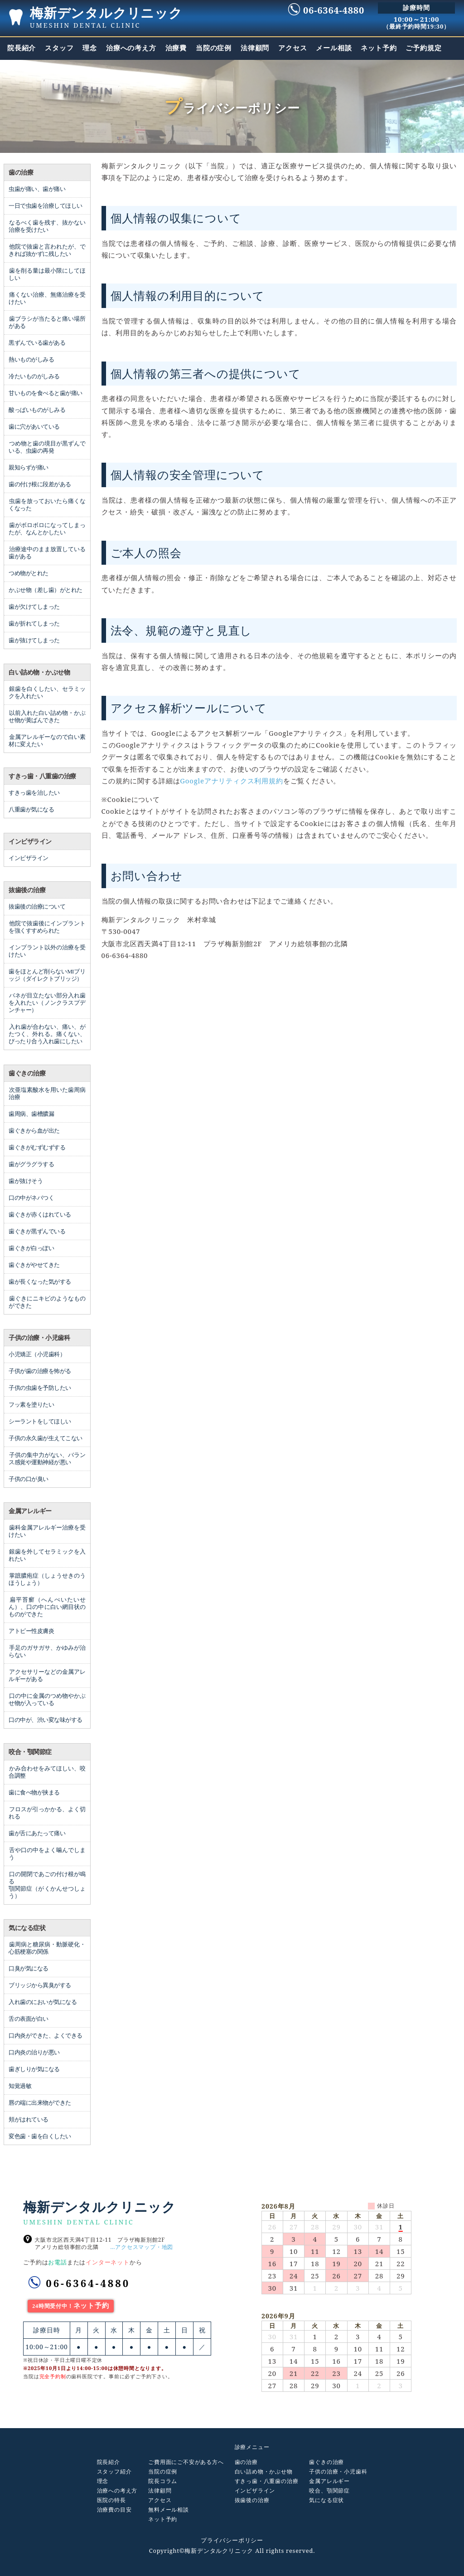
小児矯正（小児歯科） (37, 1354)
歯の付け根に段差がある (40, 484)
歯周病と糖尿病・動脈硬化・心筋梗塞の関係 (47, 1948)
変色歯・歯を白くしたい (40, 2136)
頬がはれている (28, 2120)
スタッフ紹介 (114, 2471)
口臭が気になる (28, 1968)
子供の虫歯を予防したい (40, 1388)
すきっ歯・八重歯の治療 (267, 2481)
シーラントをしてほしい (40, 1421)
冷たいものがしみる (34, 376)
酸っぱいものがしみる (37, 410)
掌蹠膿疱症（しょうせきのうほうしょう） (47, 1579)
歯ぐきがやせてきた (34, 1265)
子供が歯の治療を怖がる (40, 1371)
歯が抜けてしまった (34, 640)
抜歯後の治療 (252, 2500)
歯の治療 (246, 2462)
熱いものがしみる (31, 360)
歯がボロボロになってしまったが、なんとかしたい (47, 529)
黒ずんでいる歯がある (37, 343)
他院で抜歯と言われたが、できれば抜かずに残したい (47, 250)
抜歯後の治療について (37, 907)
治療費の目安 (114, 2510)
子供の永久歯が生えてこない (45, 1438)
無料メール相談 (168, 2510)
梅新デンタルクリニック (106, 16)
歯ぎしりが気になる (34, 2069)
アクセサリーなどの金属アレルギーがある (47, 1675)
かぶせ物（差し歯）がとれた (45, 590)
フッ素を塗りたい (31, 1405)
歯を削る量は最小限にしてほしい (47, 274)
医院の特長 (111, 2500)
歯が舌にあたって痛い (37, 1833)
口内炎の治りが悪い (34, 2052)
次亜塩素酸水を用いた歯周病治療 (47, 1093)
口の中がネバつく (31, 1198)
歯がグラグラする (31, 1164)
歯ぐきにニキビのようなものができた (47, 1302)
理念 (103, 2481)
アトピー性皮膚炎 (31, 1631)
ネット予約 (162, 2519)
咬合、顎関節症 (329, 2491)
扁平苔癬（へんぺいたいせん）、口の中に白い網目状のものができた (47, 1607)
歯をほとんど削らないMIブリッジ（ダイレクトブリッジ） (47, 975)
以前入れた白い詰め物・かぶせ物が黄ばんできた (47, 716)
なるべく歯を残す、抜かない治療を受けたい (47, 226)
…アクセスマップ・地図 (141, 2247)
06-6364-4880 (79, 2283)
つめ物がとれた (28, 573)
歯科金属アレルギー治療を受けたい (47, 1531)
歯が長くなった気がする (40, 1282)
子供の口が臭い (28, 1479)
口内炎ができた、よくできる (45, 2036)
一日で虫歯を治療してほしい (45, 206)
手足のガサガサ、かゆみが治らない (47, 1651)
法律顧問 (159, 2491)
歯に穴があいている (34, 427)
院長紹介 (108, 2462)
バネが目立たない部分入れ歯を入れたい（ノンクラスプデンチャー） (47, 1002)
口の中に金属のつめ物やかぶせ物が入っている (47, 1699)
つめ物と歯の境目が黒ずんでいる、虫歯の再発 (47, 447)
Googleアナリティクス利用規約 (231, 780)
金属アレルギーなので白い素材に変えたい (47, 741)
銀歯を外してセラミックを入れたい (47, 1555)
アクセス (159, 2500)
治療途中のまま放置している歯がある (47, 553)
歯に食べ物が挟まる (34, 1792)
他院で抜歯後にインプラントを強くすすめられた (47, 927)
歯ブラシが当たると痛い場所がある (47, 322)
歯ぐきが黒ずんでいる (37, 1231)
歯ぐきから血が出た (34, 1131)
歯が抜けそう (26, 1181)
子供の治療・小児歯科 (338, 2471)
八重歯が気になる (31, 810)
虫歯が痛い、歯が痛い (37, 189)
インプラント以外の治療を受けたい (47, 951)
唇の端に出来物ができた (40, 2103)
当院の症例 (162, 2471)
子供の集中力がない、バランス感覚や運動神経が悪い (47, 1459)
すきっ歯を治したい (34, 793)
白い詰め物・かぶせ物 (264, 2471)
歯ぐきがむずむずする (37, 1147)
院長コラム (162, 2481)
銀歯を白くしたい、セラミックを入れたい (47, 692)
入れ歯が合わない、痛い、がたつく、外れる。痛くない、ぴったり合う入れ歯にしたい (47, 1034)
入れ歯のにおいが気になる (43, 2002)
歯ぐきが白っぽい (31, 1248)
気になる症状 (326, 2500)
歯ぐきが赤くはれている (40, 1215)
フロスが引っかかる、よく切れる (47, 1813)
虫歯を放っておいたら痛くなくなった (47, 505)
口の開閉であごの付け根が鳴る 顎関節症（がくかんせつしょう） (47, 1885)
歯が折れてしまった (34, 624)
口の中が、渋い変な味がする (45, 1720)
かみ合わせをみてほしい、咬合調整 (47, 1772)
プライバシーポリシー (232, 2540)
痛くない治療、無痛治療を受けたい (47, 298)
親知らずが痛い (28, 467)
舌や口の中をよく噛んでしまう (47, 1854)
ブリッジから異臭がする (40, 1985)
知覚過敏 (20, 2086)
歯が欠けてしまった (34, 607)
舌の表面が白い (28, 2019)
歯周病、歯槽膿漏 (31, 1114)
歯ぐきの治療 (326, 2462)
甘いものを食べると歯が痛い (45, 393)
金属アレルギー (329, 2481)
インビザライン (28, 858)
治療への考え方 (117, 2491)
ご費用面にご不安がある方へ (185, 2462)
